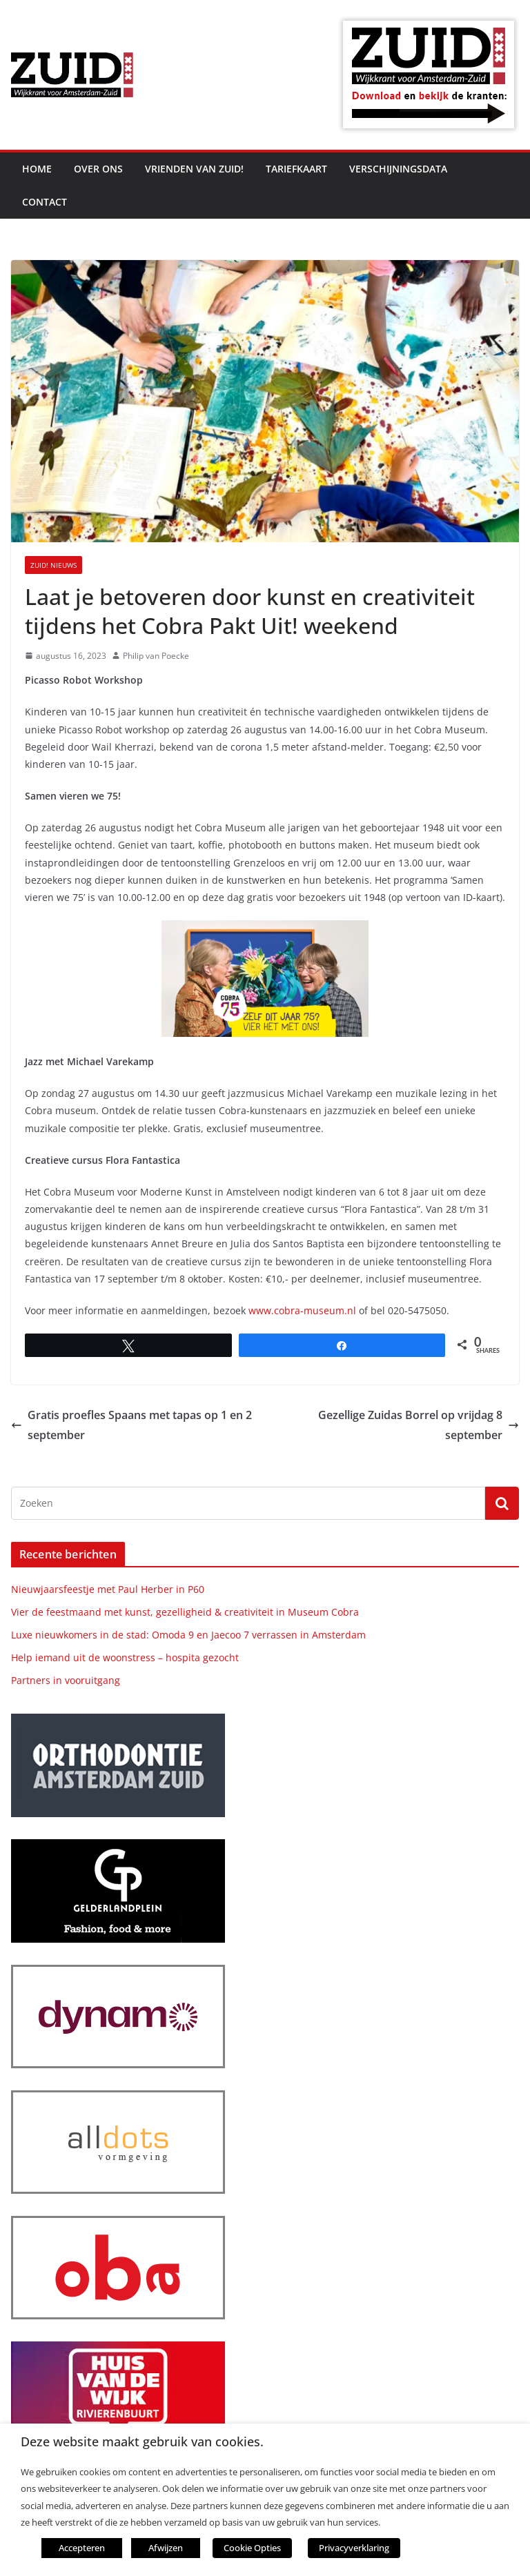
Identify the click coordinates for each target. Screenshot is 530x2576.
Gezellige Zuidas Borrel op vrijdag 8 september (418, 1425)
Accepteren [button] (82, 2548)
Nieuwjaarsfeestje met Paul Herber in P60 (107, 1589)
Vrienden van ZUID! (194, 168)
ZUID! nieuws (53, 565)
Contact (44, 201)
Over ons (98, 168)
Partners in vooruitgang (65, 1680)
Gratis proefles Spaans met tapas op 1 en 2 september (131, 1425)
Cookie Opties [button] (252, 2548)
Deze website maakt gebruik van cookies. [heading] (142, 2442)
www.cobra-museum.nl (302, 1310)
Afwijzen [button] (165, 2548)
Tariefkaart (296, 168)
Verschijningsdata (398, 168)
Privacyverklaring (354, 2548)
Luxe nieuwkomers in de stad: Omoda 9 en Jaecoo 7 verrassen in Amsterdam (188, 1634)
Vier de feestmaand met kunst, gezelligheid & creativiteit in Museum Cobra (185, 1611)
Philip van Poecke (156, 656)
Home (37, 168)
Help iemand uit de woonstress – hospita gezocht (125, 1657)
